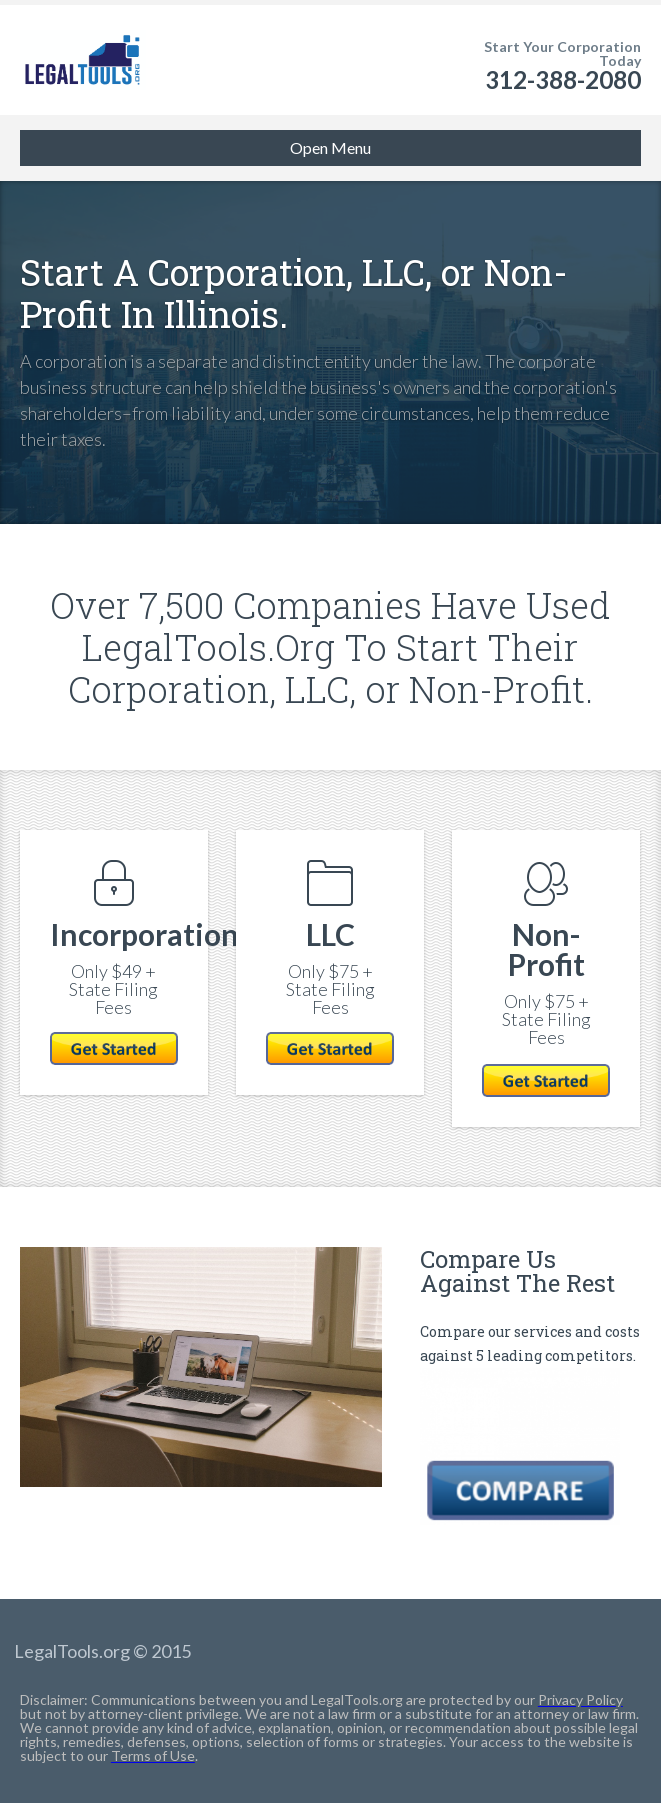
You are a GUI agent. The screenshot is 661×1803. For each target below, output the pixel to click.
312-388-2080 (563, 79)
